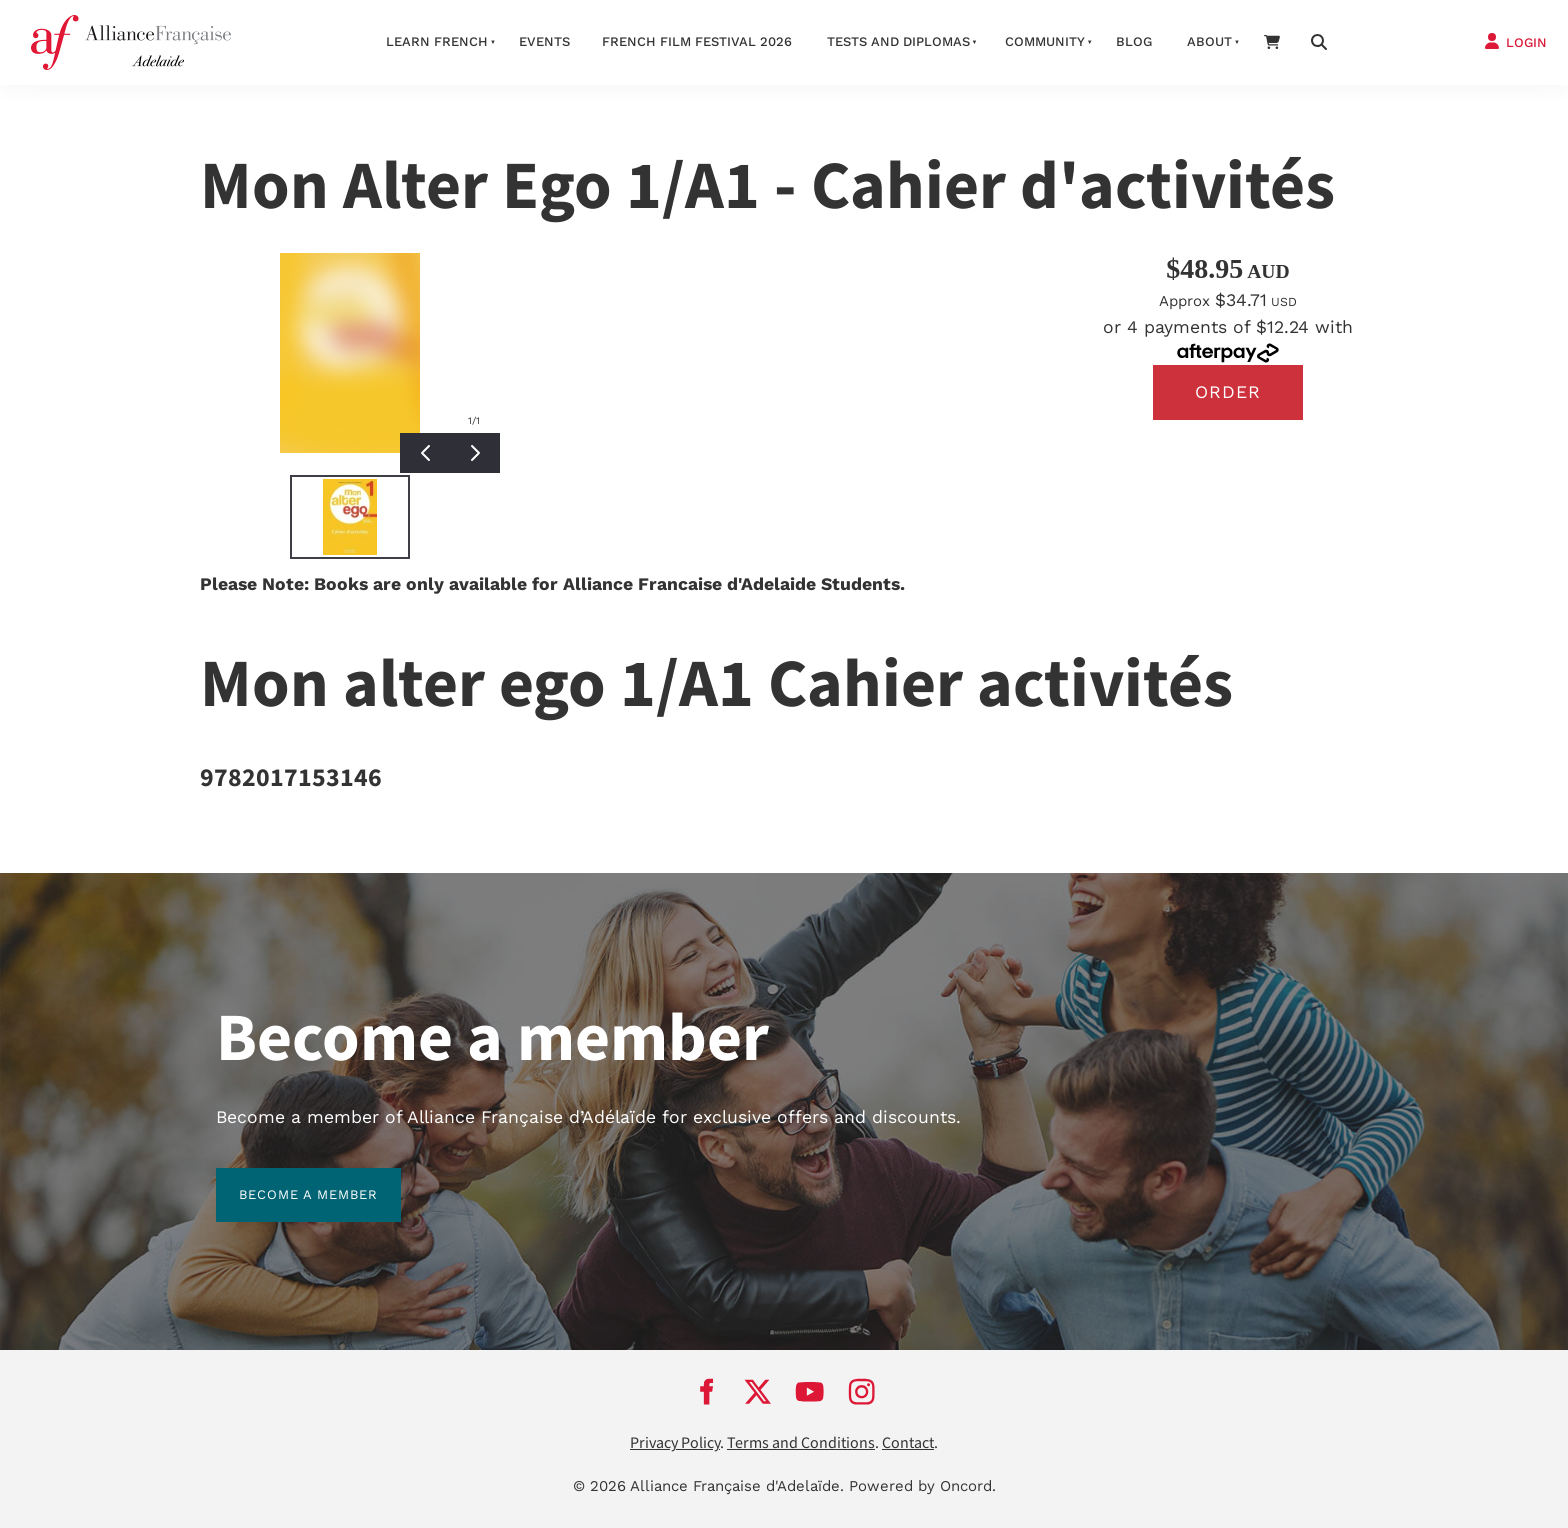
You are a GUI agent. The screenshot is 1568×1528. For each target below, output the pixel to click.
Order (1228, 392)
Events (544, 41)
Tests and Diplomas (898, 41)
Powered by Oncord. (922, 1486)
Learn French (437, 41)
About (1209, 41)
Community (1045, 41)
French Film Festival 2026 (697, 41)
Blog (1134, 41)
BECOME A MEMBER (285, 1179)
